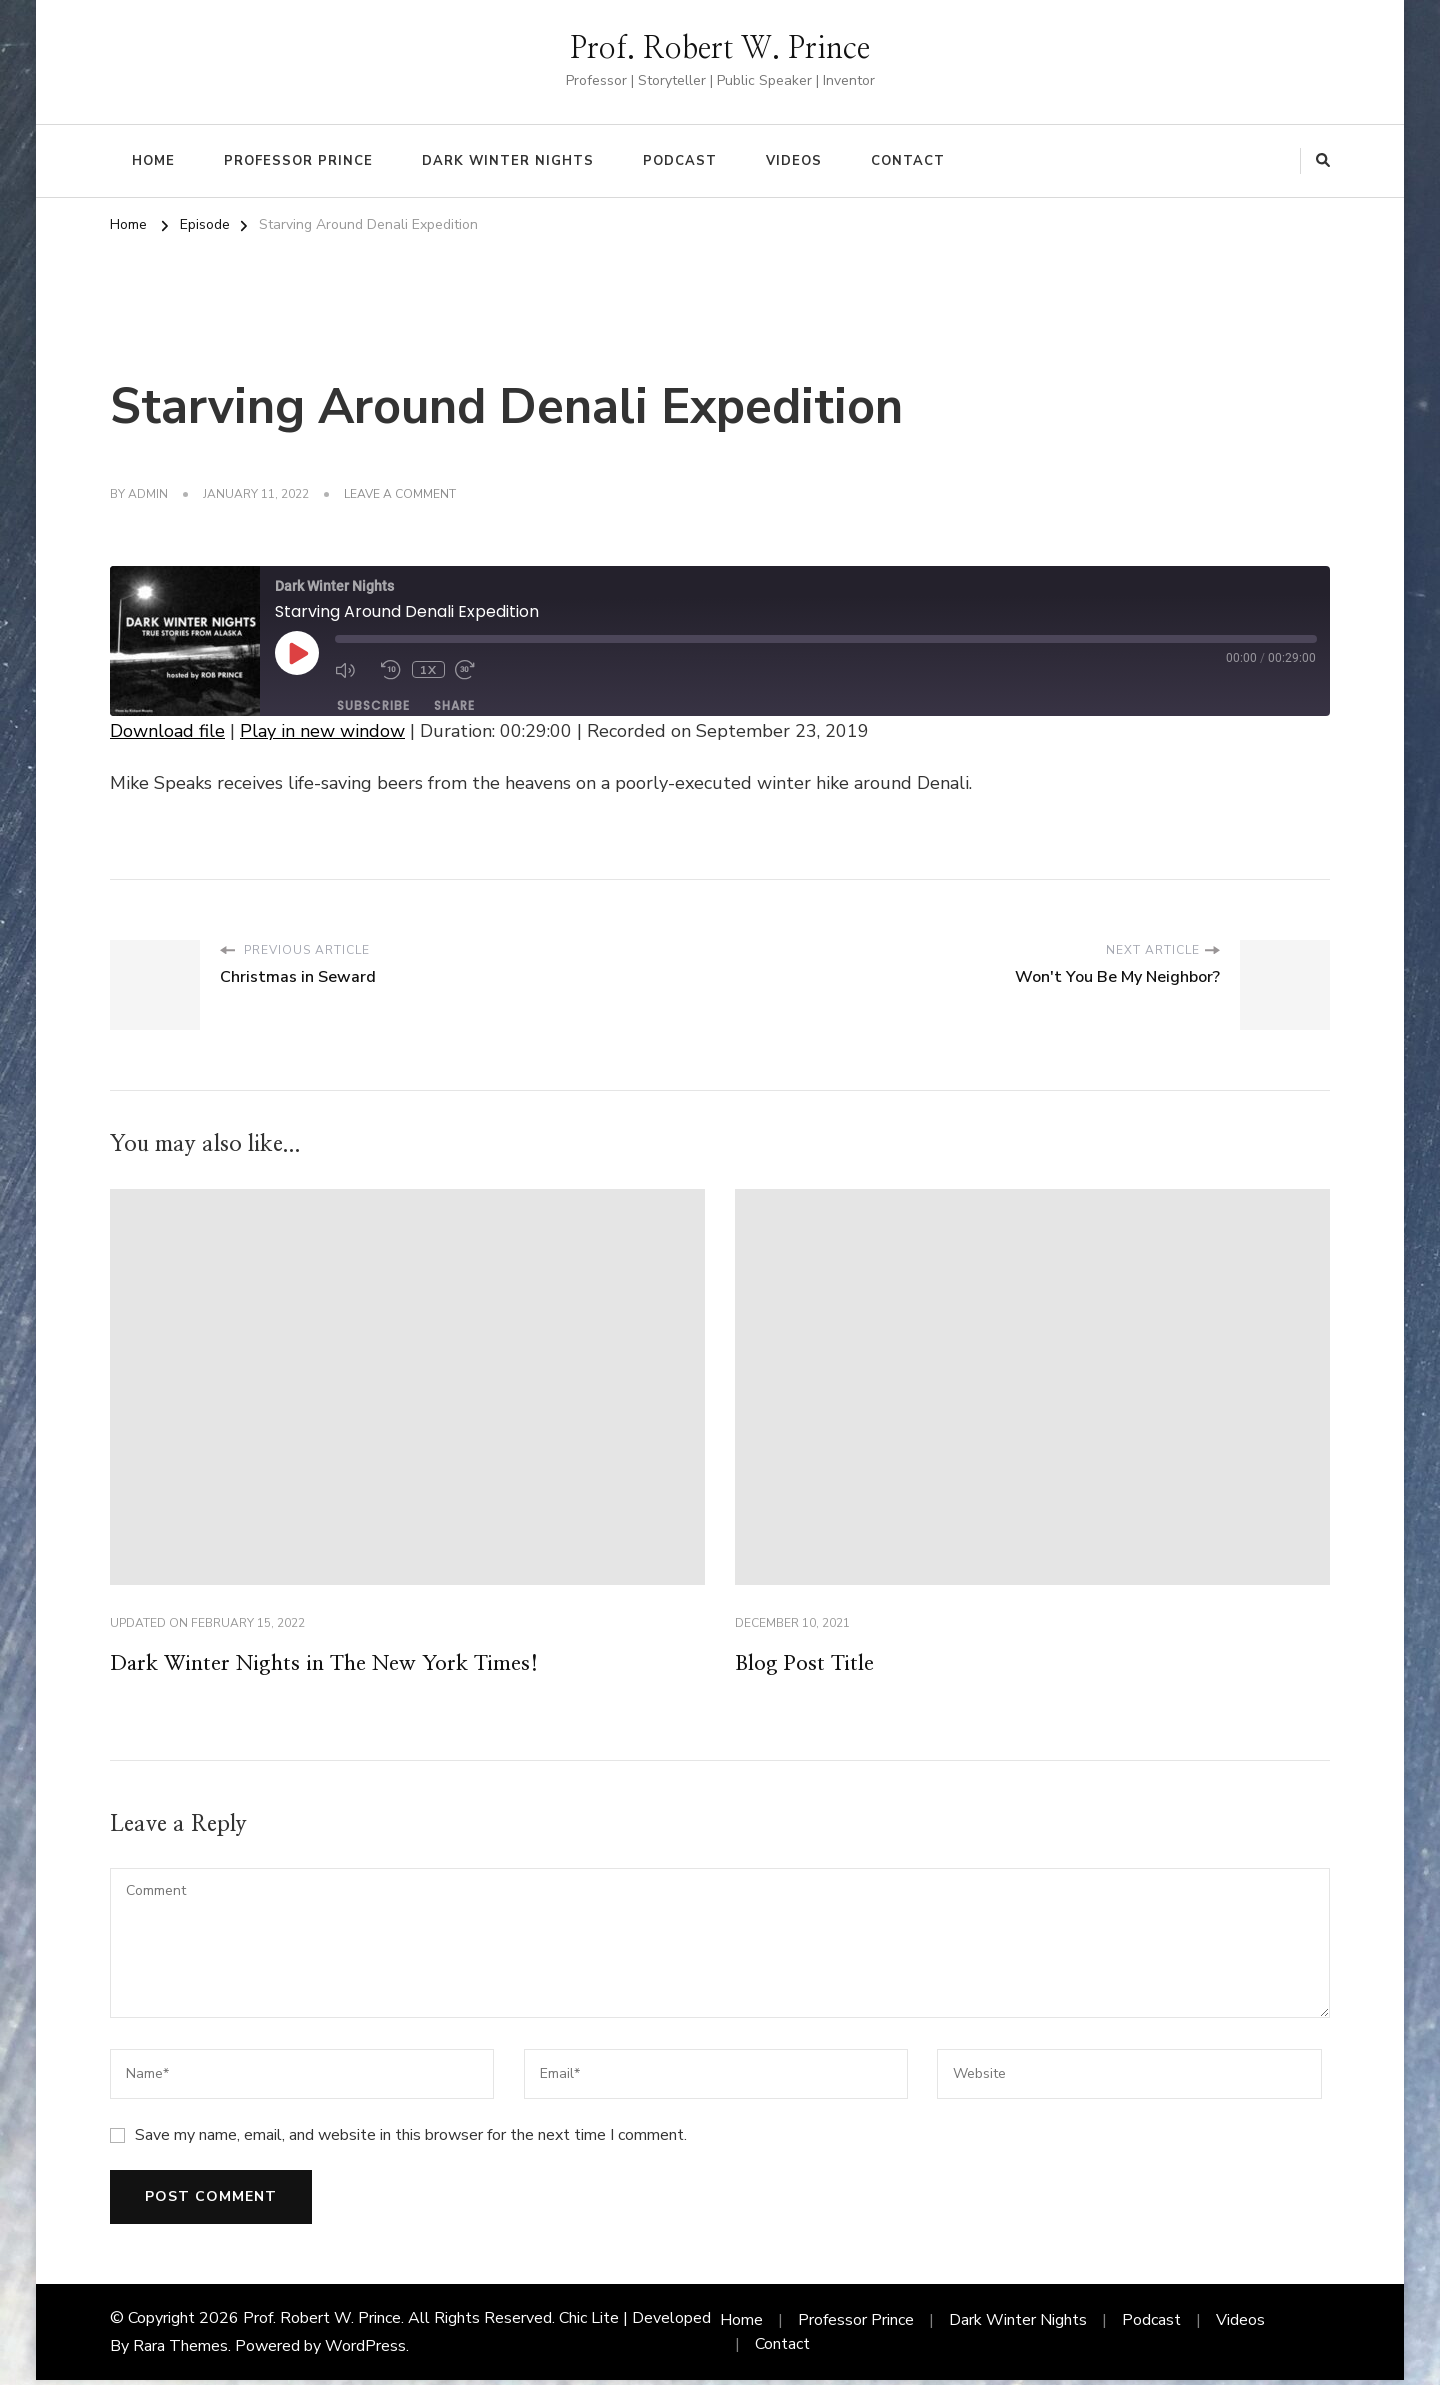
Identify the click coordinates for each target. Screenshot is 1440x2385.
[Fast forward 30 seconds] (472, 670)
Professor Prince (298, 161)
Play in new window (322, 731)
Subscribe (373, 705)
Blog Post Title (814, 1666)
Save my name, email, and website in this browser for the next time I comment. (411, 2140)
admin (148, 494)
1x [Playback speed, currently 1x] (427, 670)
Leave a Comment (400, 495)
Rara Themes (180, 2351)
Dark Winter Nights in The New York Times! (353, 1666)
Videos (794, 161)
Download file (167, 731)
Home (153, 161)
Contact (908, 161)
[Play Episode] (297, 653)
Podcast (680, 161)
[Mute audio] (353, 670)
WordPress (365, 2351)
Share (454, 705)
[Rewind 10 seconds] (391, 670)
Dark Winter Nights (508, 161)
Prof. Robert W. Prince (720, 49)
